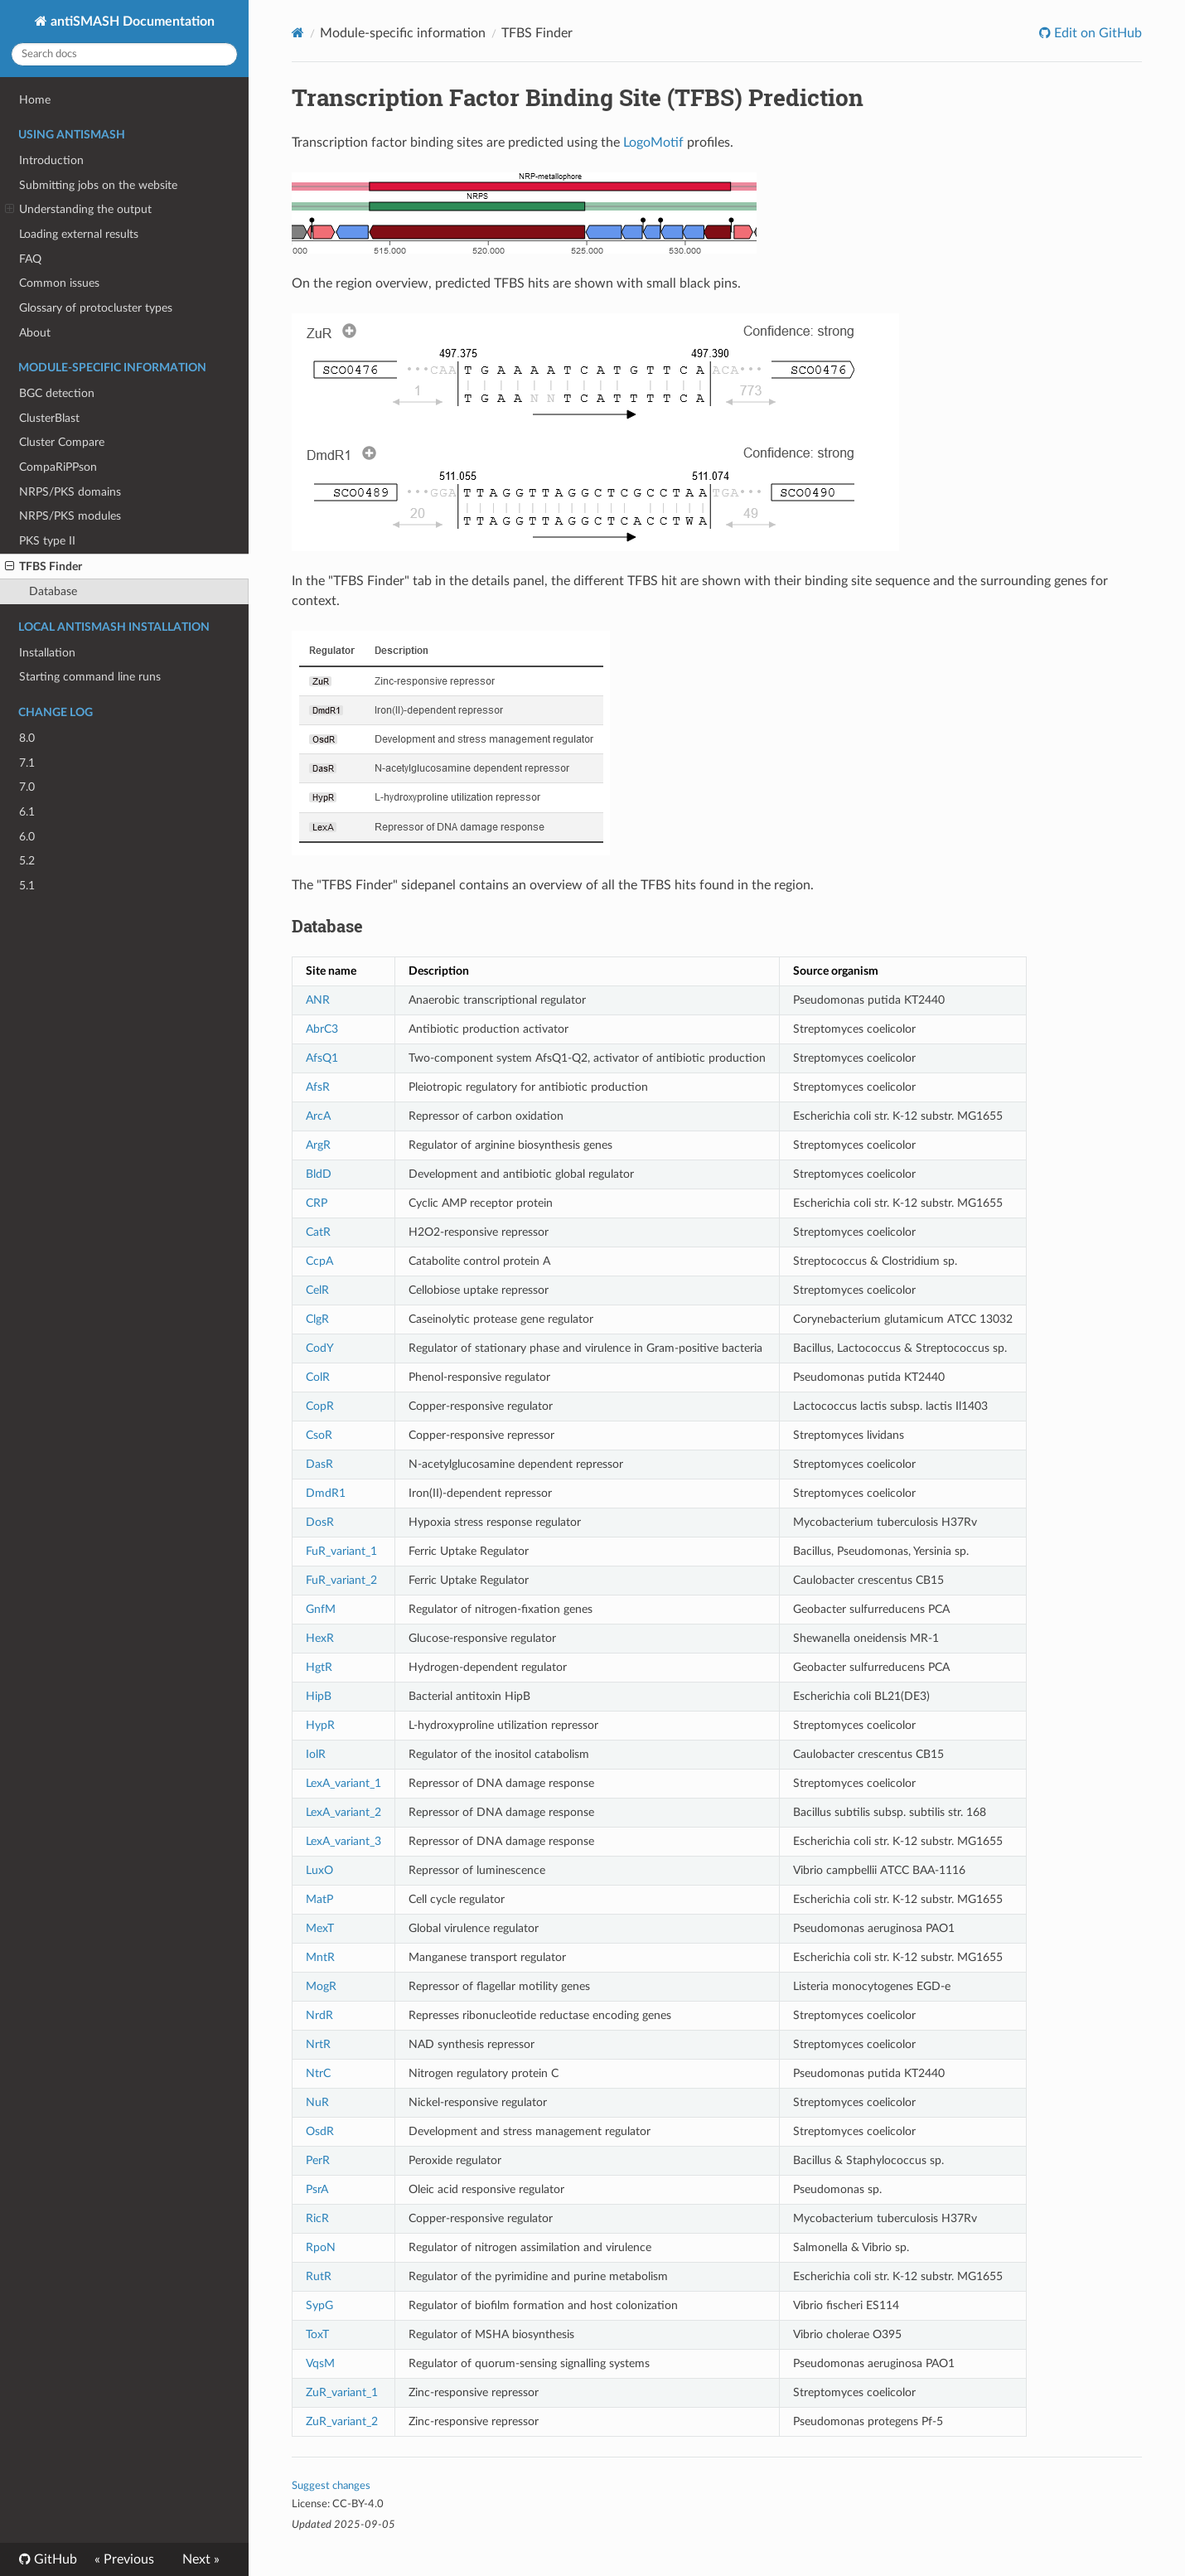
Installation (47, 652)
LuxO (319, 1870)
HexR (320, 1638)
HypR (320, 1725)
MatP (319, 1899)
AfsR (318, 1087)
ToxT (317, 2334)
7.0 (27, 787)
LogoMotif (653, 142)
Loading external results (78, 234)
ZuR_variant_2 (342, 2421)
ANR (318, 1000)
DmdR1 (326, 1493)
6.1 (27, 812)
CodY (320, 1348)
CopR (320, 1406)
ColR (318, 1377)
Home (35, 100)
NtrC (318, 2073)
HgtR (319, 1667)
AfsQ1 (322, 1058)
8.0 (27, 738)
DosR (320, 1522)
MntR (320, 1957)
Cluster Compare (61, 442)
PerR (318, 2160)
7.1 (27, 763)
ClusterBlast (49, 418)
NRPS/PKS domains (70, 492)
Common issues (59, 283)
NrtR (318, 2044)
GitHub (54, 2559)
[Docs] (298, 33)
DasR (319, 1464)
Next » (201, 2559)
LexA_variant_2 (343, 1812)
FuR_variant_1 (341, 1551)
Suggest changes (331, 2486)
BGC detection (56, 393)
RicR (317, 2218)
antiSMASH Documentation (131, 21)
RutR (318, 2276)
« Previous (124, 2559)
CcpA (319, 1261)
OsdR (320, 2131)
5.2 (27, 861)
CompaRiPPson (58, 467)
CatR (318, 1232)
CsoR (319, 1435)
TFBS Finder (43, 566)
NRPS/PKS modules (70, 516)
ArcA (318, 1116)
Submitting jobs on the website (98, 185)
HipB (318, 1696)
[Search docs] (124, 54)
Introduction (51, 160)
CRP (316, 1203)
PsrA (317, 2189)
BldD (318, 1174)
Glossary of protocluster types (95, 308)
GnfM (321, 1609)
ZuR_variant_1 (342, 2392)
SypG (319, 2305)
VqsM (320, 2363)
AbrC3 (322, 1029)
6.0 (27, 836)
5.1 (27, 885)
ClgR (317, 1319)
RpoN (321, 2247)
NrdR (319, 2015)
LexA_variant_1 (343, 1783)
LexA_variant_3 (343, 1841)
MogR (321, 1986)
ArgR (318, 1145)
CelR (317, 1290)
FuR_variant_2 (341, 1580)
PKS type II (47, 541)
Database (53, 591)
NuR (317, 2102)
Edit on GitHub (1096, 33)
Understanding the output (78, 209)
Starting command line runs (90, 677)
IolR (316, 1754)
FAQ (30, 259)
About (35, 333)
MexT (320, 1928)
